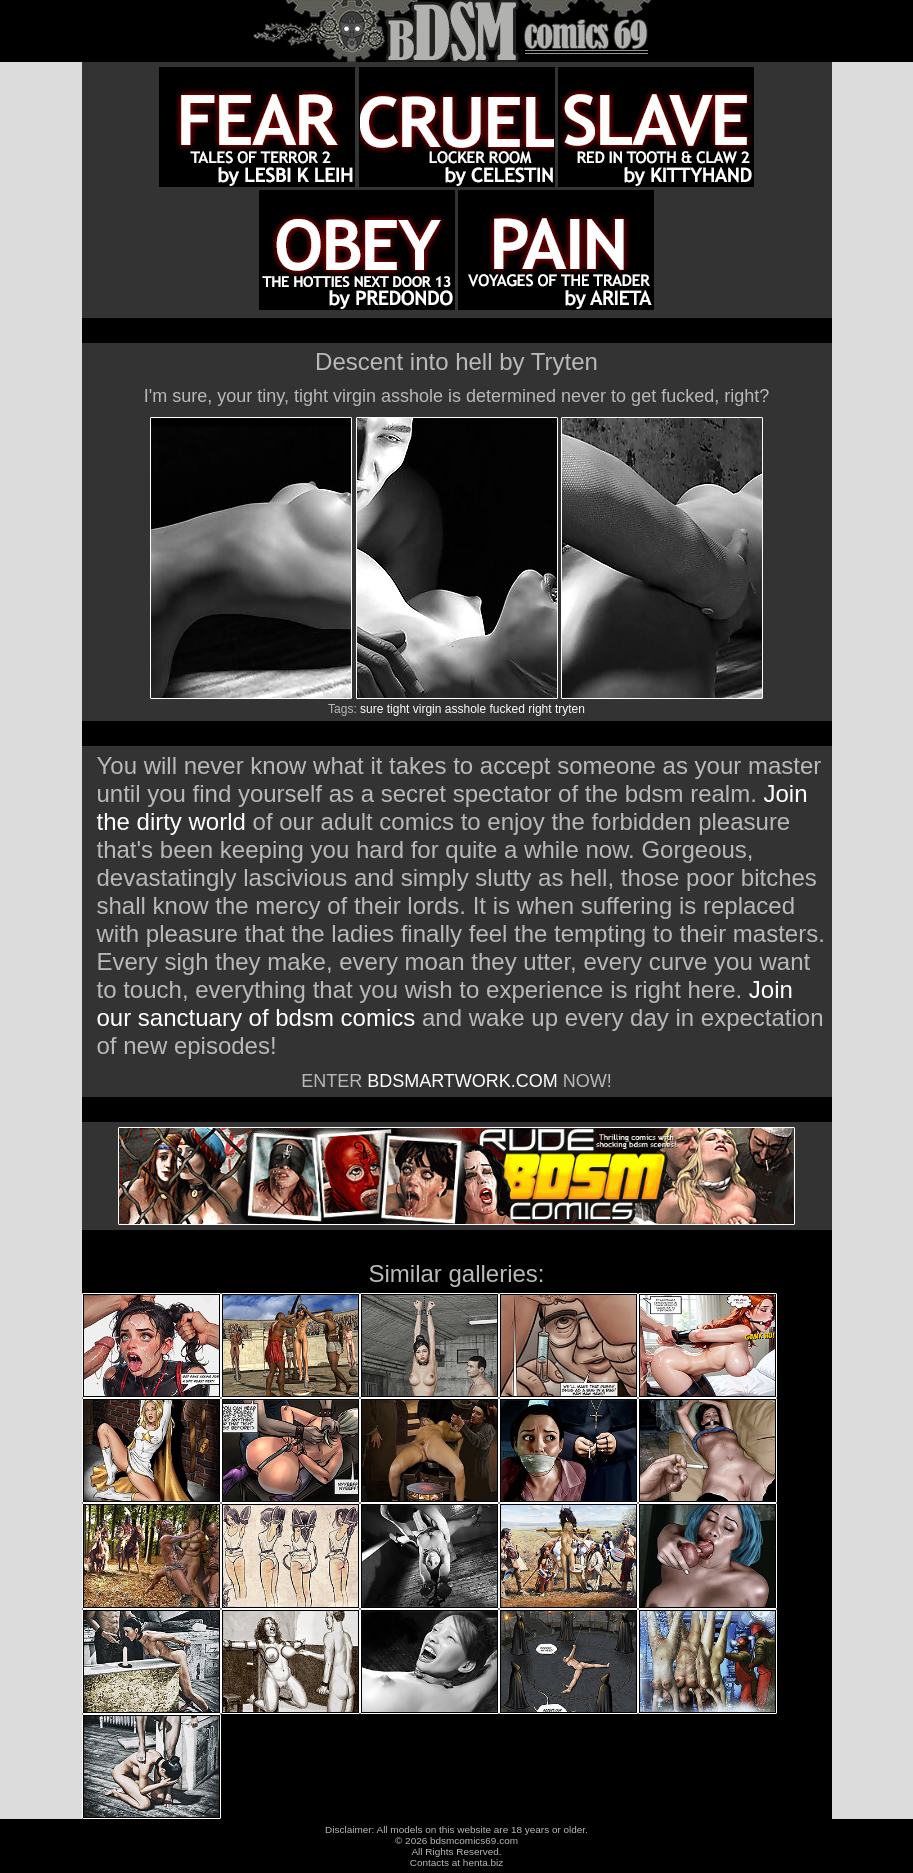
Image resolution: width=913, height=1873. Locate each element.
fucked (507, 709)
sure (371, 709)
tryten (570, 709)
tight (398, 709)
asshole (465, 709)
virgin (427, 709)
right (539, 709)
